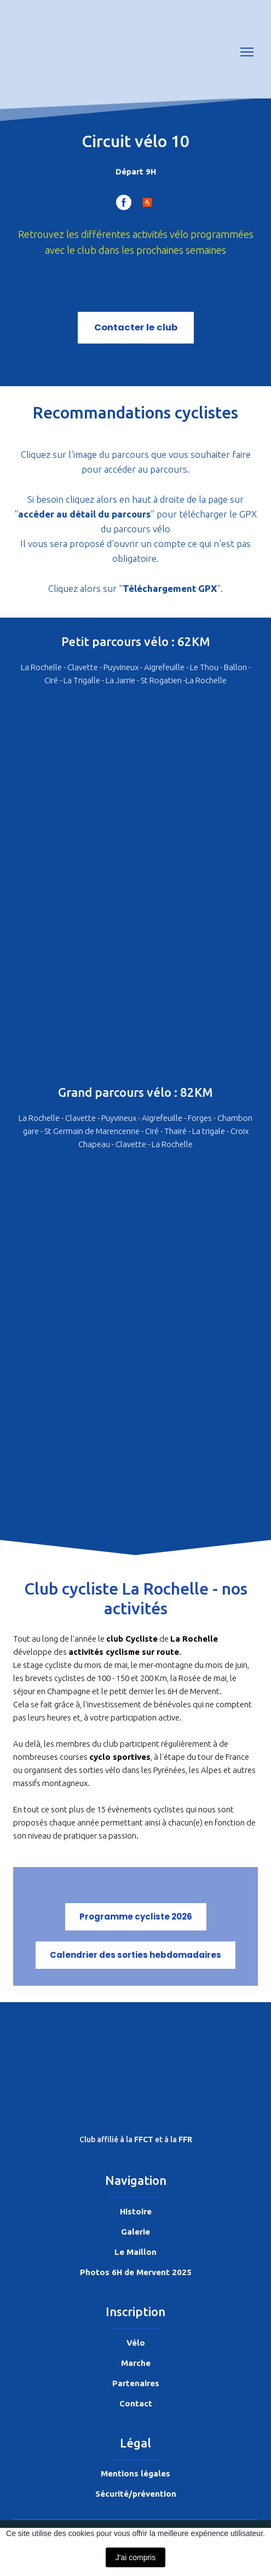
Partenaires (135, 2383)
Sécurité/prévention (135, 2493)
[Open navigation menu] (247, 52)
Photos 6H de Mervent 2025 (136, 2272)
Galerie (135, 2231)
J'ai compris (135, 2557)
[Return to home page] (43, 52)
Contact (135, 2403)
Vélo (135, 2342)
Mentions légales (135, 2473)
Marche (136, 2363)
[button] (123, 202)
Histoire (136, 2211)
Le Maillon (135, 2252)
